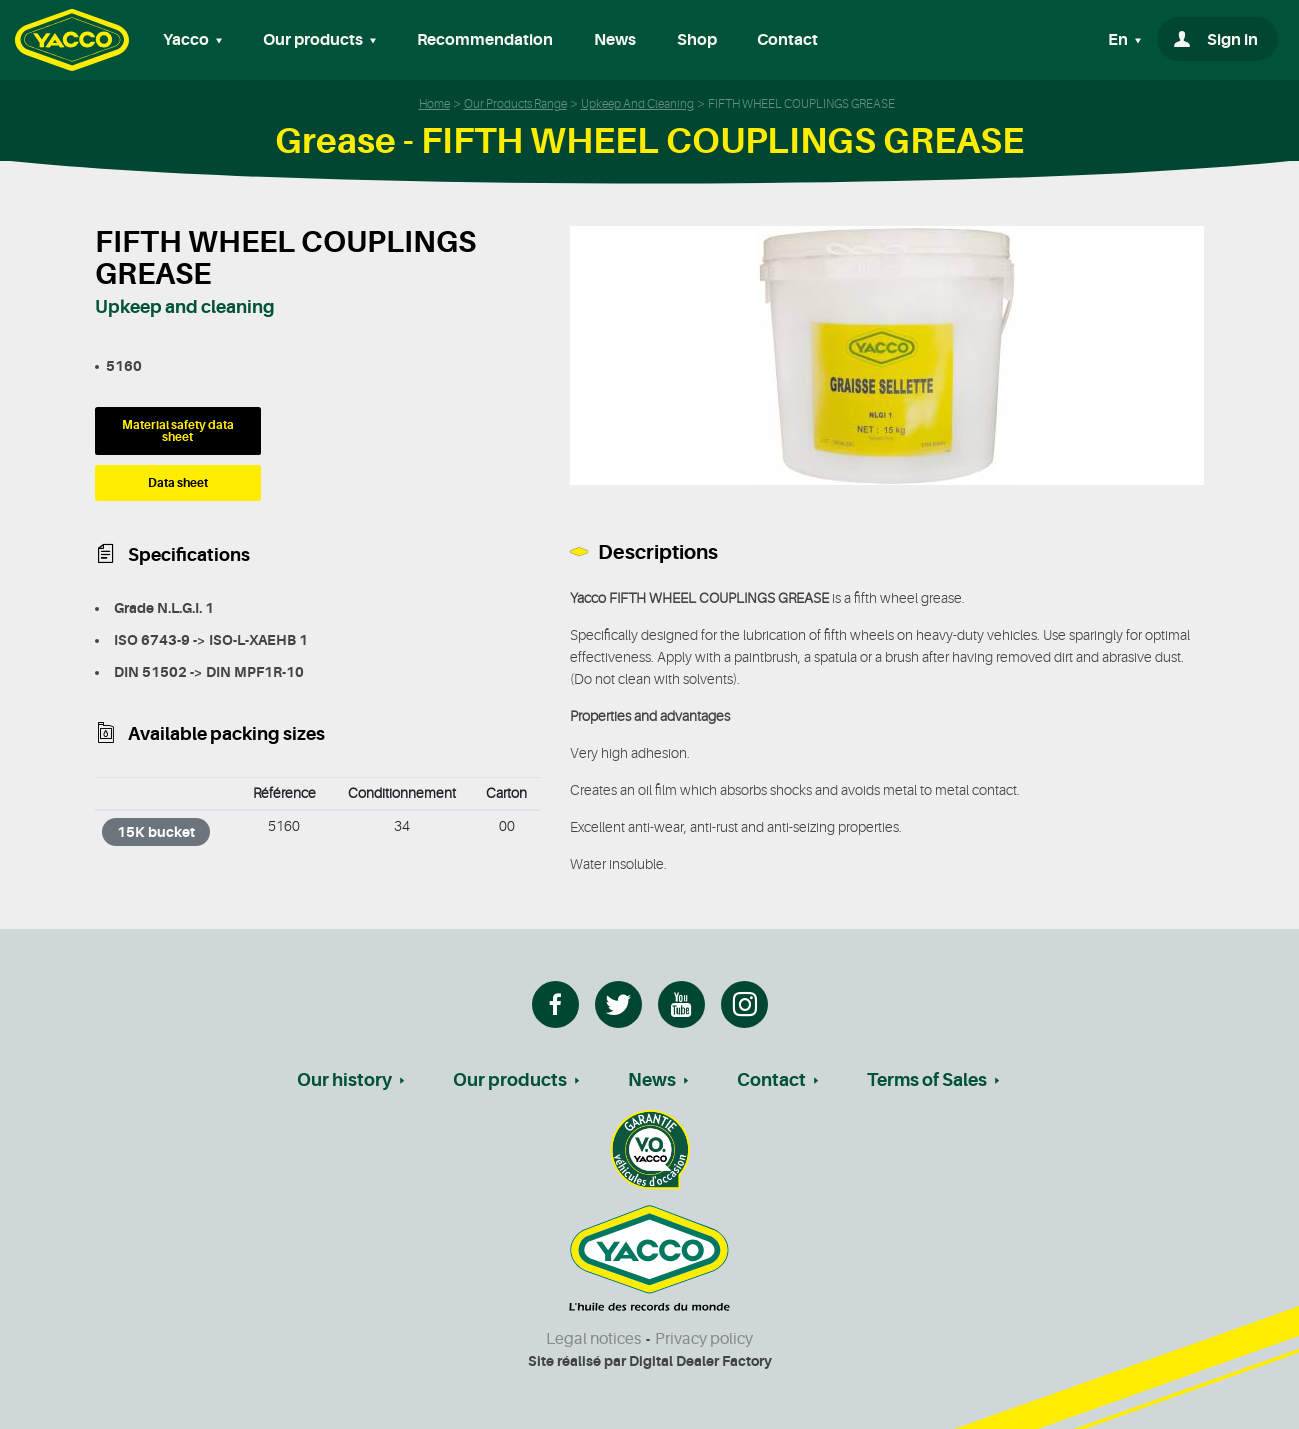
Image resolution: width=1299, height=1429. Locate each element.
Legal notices (593, 1339)
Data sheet (178, 483)
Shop (697, 40)
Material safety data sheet (178, 431)
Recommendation (485, 40)
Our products (510, 1080)
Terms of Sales (927, 1080)
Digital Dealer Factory (700, 1361)
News (615, 40)
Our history (344, 1080)
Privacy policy (704, 1339)
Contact (787, 40)
